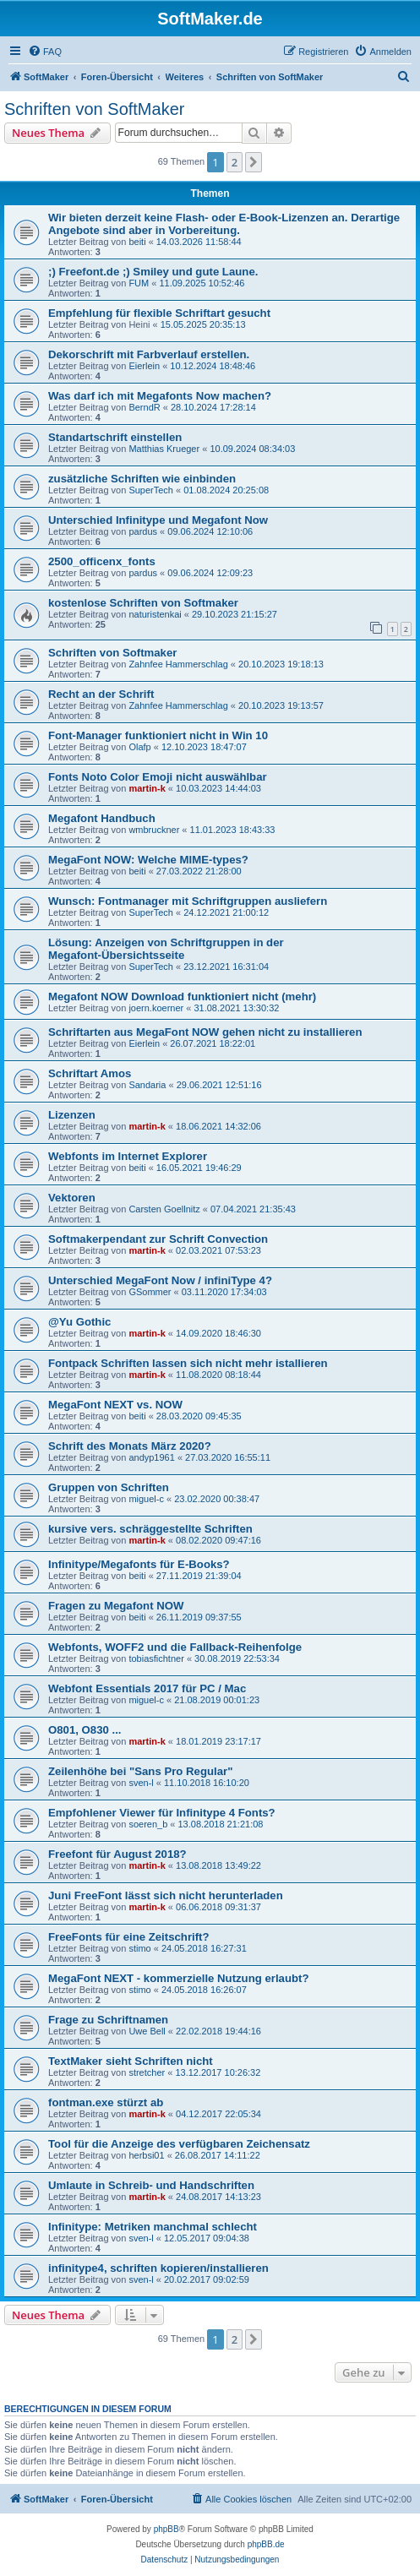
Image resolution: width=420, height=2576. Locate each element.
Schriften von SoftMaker (94, 109)
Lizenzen (71, 1114)
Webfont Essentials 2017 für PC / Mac (147, 1688)
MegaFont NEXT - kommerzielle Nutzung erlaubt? (178, 1978)
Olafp (139, 747)
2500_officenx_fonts (101, 561)
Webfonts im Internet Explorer (127, 1156)
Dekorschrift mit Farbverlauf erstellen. (148, 354)
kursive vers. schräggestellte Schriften (150, 1528)
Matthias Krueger (163, 449)
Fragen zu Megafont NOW (115, 1605)
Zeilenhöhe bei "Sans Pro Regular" (140, 1771)
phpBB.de (266, 2544)
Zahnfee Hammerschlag (177, 664)
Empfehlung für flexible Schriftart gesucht (159, 313)
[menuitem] (45, 51)
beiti (136, 242)
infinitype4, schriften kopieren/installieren (158, 2268)
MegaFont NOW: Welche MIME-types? (148, 859)
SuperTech (150, 490)
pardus (142, 531)
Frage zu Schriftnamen (108, 2019)
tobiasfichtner (155, 1658)
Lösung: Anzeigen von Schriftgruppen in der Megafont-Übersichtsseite (166, 948)
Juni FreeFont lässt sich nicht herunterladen (165, 1895)
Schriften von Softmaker (112, 652)
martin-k (146, 788)
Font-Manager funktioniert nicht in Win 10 (158, 735)
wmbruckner (153, 830)
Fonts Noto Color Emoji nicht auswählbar (157, 777)
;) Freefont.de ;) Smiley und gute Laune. (153, 271)
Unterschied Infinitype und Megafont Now (158, 520)
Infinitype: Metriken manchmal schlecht (152, 2226)
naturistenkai (154, 614)
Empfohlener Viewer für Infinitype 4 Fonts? (161, 1812)
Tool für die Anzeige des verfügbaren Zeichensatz (179, 2144)
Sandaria (147, 1085)
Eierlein (144, 366)
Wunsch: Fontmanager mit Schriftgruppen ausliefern (187, 901)
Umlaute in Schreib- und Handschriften (151, 2185)
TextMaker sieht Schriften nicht (130, 2061)
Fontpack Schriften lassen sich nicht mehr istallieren (188, 1363)
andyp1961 (151, 1457)
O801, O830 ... (85, 1730)
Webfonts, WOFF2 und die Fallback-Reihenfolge (175, 1647)
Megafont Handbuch (101, 818)
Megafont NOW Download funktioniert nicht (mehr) (182, 996)
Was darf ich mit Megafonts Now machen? (159, 395)
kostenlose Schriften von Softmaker (143, 602)
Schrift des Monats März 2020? (129, 1446)
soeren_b (147, 1824)
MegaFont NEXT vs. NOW (115, 1404)
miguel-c (146, 1499)
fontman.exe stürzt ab (105, 2102)
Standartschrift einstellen (115, 437)
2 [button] (234, 162)
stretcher (146, 2072)
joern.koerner (155, 1008)
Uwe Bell (146, 2031)
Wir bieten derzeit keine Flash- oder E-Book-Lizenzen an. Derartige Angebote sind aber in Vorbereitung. (224, 224)
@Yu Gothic (79, 1321)
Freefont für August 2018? (117, 1854)
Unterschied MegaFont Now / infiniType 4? (160, 1280)
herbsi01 (146, 2155)
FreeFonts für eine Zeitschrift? (129, 1937)
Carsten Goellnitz (163, 1209)
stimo (139, 1948)
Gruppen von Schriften (108, 1487)
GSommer (149, 1292)
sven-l (140, 1783)
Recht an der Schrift (101, 694)
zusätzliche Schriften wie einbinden (142, 478)
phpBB (166, 2529)
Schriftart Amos (89, 1073)
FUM (138, 283)
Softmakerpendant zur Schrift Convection (158, 1239)
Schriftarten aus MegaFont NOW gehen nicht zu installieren (205, 1032)
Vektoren (71, 1197)
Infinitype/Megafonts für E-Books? (139, 1564)
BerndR (144, 407)
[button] (253, 162)
